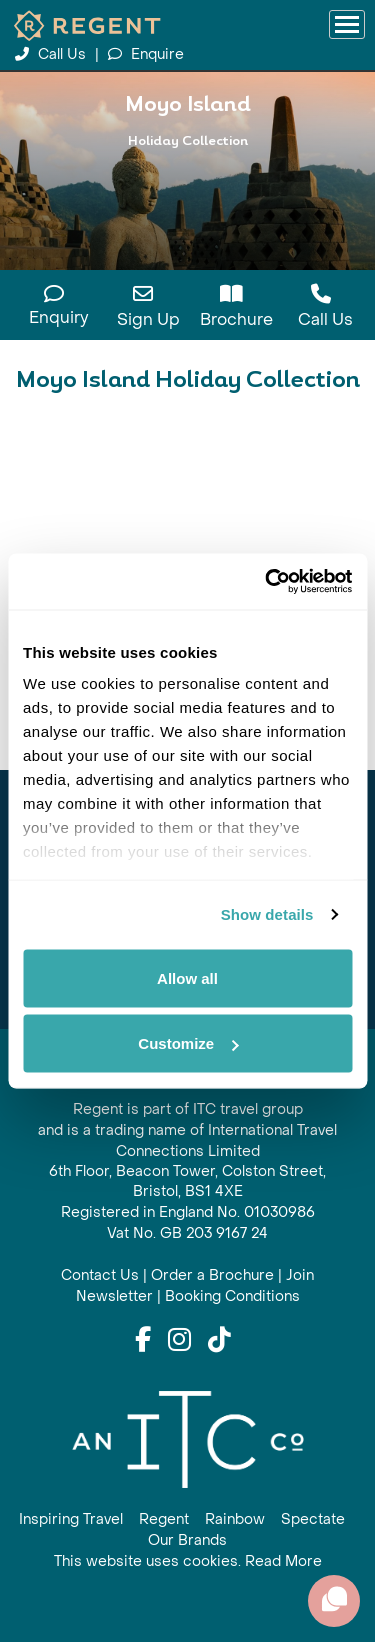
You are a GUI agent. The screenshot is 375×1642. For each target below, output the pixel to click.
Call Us (52, 54)
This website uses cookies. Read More (188, 1561)
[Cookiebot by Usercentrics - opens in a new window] (267, 582)
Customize (188, 1043)
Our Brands (187, 1540)
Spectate (313, 1519)
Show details (267, 914)
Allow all (187, 977)
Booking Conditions (232, 1296)
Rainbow (235, 1519)
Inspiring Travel (71, 1519)
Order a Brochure (212, 1275)
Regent (164, 1519)
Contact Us (100, 1275)
